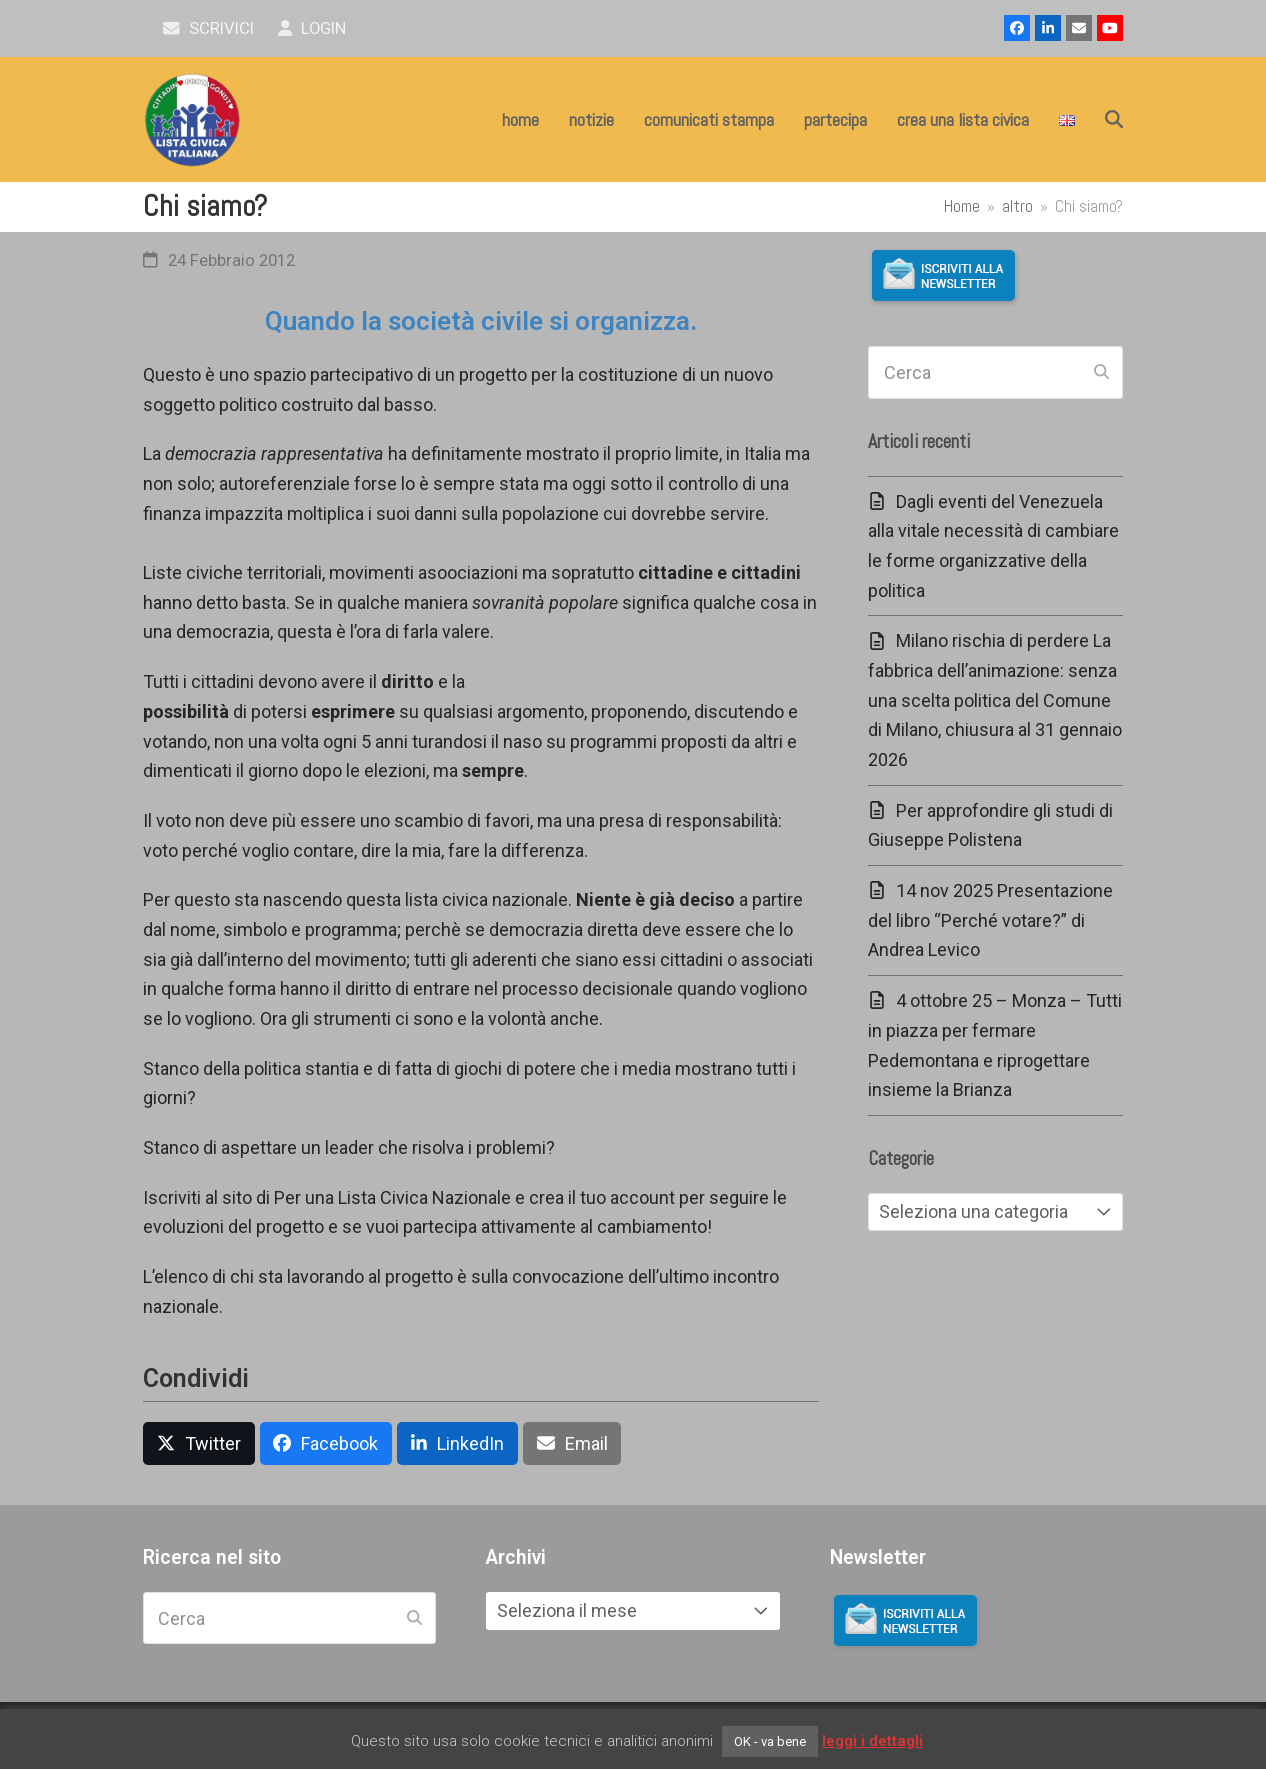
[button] (1114, 120)
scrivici (208, 28)
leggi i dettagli (872, 1741)
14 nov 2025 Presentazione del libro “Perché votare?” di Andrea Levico (990, 920)
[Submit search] (1101, 373)
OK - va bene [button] (770, 1741)
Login (312, 28)
